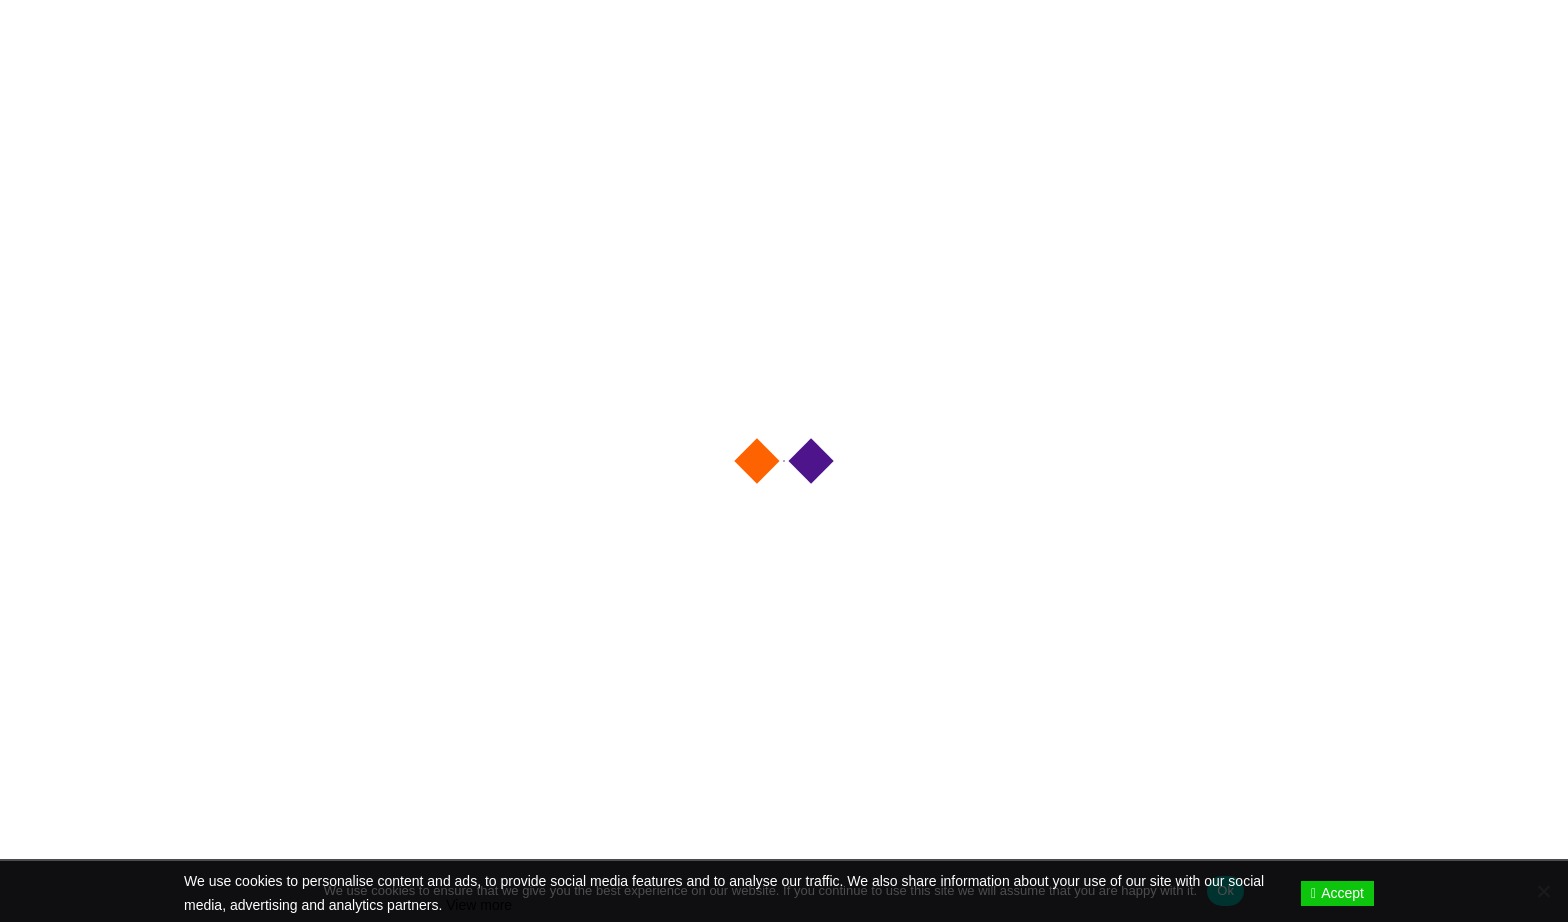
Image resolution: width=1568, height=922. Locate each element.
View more (479, 905)
